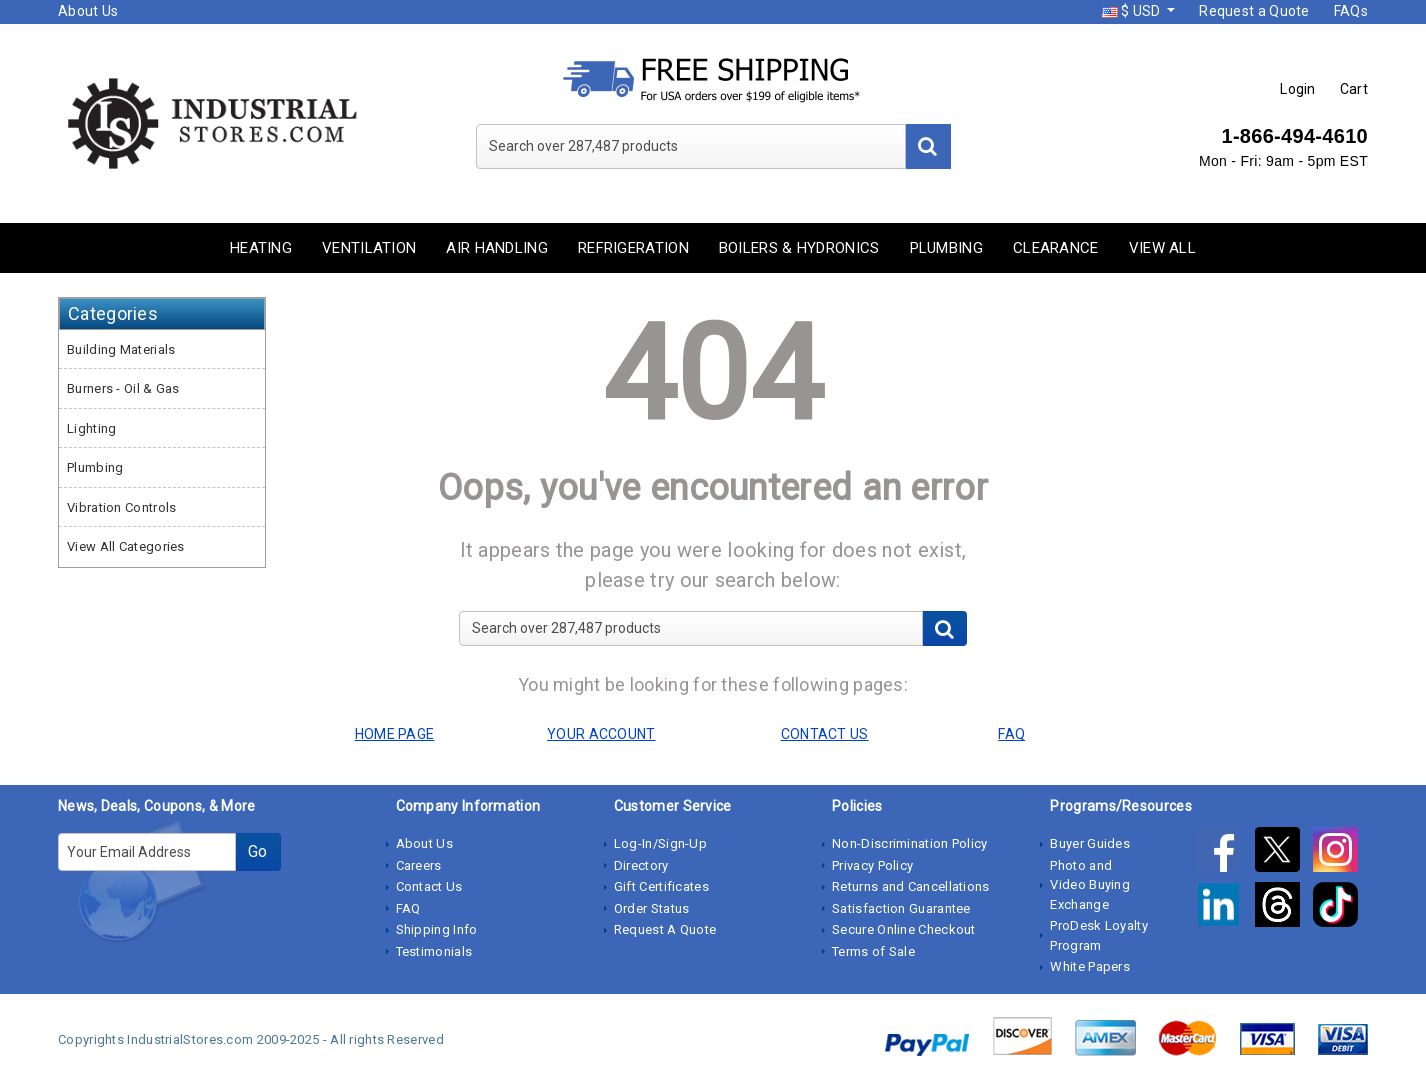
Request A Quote (665, 929)
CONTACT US (825, 734)
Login (1298, 89)
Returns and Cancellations (911, 886)
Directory (641, 865)
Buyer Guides (1090, 843)
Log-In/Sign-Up (660, 843)
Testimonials (434, 951)
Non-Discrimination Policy (910, 843)
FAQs (1351, 11)
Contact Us (429, 886)
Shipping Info (437, 929)
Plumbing (946, 248)
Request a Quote (1254, 11)
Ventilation (369, 248)
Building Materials (121, 349)
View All (1162, 248)
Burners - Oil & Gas (123, 388)
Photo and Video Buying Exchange (1090, 885)
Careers (419, 865)
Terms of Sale (873, 951)
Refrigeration (633, 248)
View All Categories (126, 546)
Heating (261, 248)
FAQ (408, 908)
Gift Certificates (661, 886)
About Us (88, 11)
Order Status (652, 908)
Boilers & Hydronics (799, 248)
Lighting (91, 428)
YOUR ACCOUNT (601, 734)
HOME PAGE (395, 734)
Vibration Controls (121, 507)
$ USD (1133, 11)
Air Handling (497, 248)
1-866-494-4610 (1294, 136)
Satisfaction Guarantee (901, 908)
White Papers (1090, 966)
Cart (1354, 89)
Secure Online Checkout (904, 929)
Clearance (1056, 248)
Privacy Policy (872, 865)
